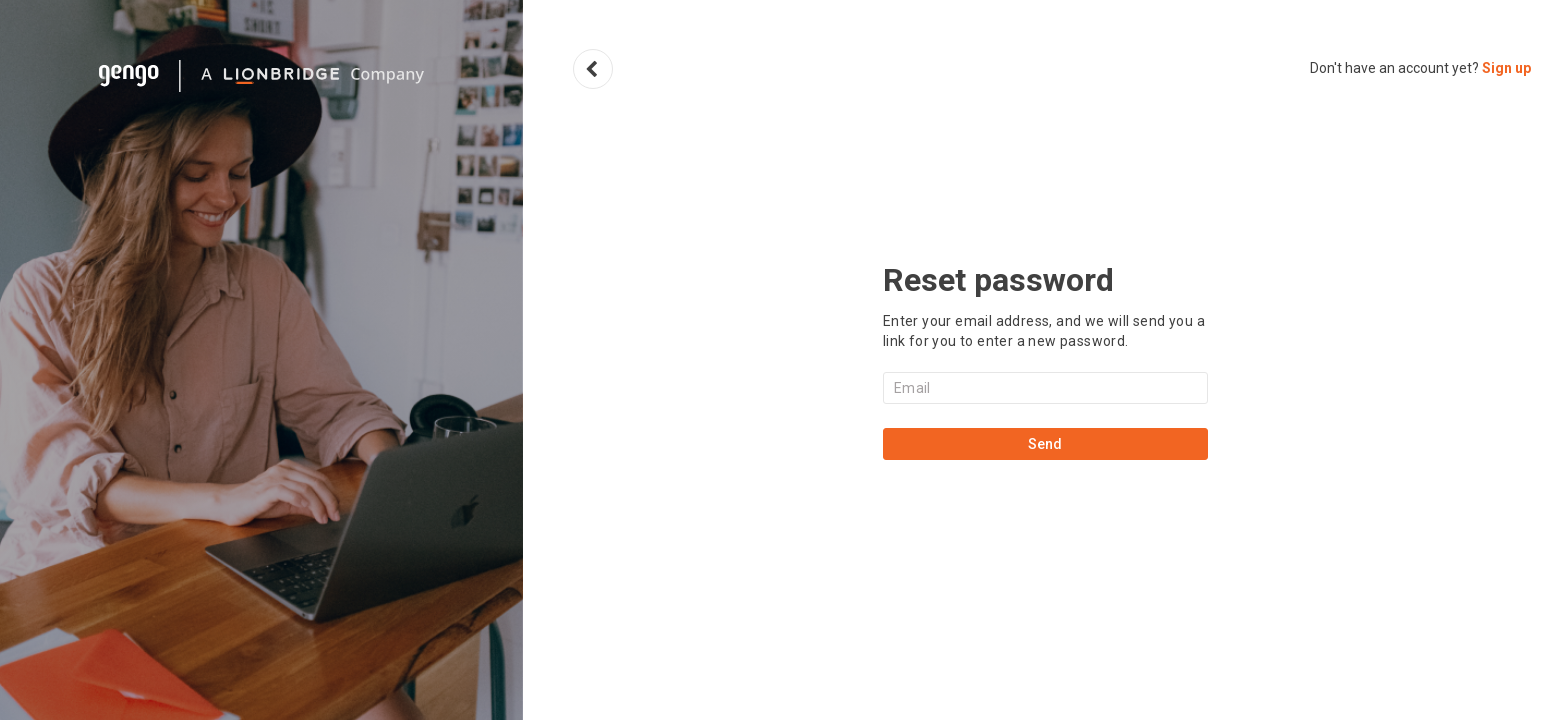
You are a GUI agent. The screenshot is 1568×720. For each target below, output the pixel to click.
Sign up (1506, 68)
